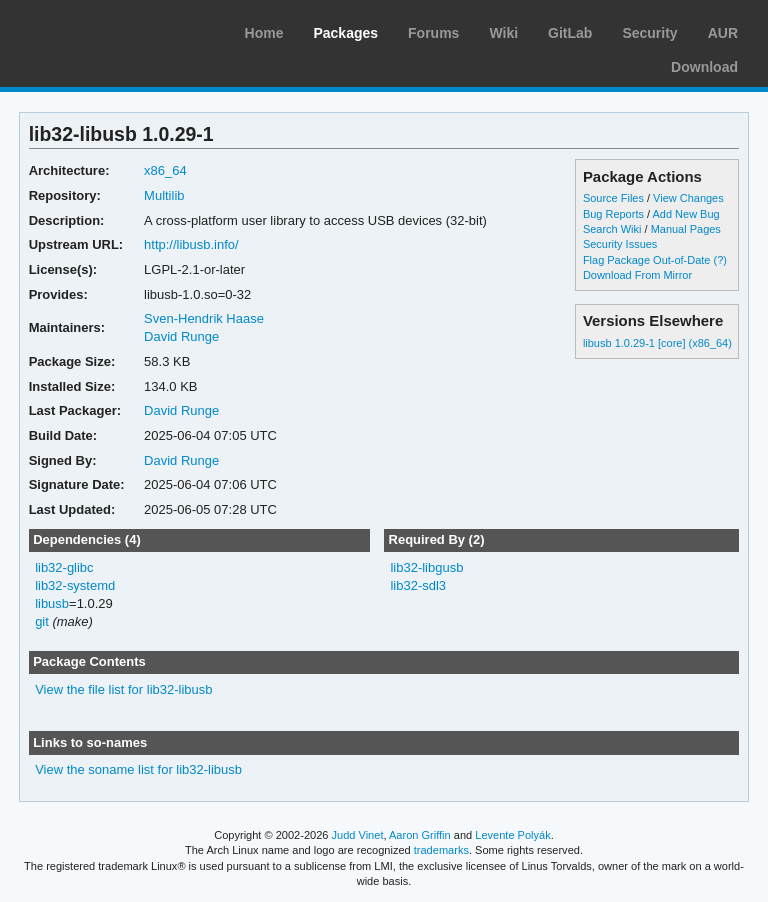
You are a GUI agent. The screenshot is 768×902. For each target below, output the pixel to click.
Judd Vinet (358, 835)
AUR (723, 33)
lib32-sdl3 (418, 585)
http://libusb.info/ (191, 244)
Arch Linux (110, 30)
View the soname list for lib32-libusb (138, 769)
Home (264, 33)
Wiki (503, 33)
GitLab (570, 33)
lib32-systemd (75, 585)
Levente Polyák (512, 835)
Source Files (613, 198)
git (42, 621)
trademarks (441, 850)
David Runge (181, 336)
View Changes (688, 198)
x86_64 (165, 170)
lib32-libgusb (426, 567)
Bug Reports (613, 214)
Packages (345, 33)
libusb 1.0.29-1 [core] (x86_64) (657, 343)
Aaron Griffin (420, 835)
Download (704, 67)
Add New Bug (686, 214)
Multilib (164, 195)
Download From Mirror (637, 275)
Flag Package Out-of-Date (647, 260)
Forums (433, 33)
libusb (52, 603)
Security (649, 33)
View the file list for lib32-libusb (123, 689)
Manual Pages (686, 229)
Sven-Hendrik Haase (204, 318)
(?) (720, 260)
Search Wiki (612, 229)
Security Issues (620, 244)
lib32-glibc (64, 567)
